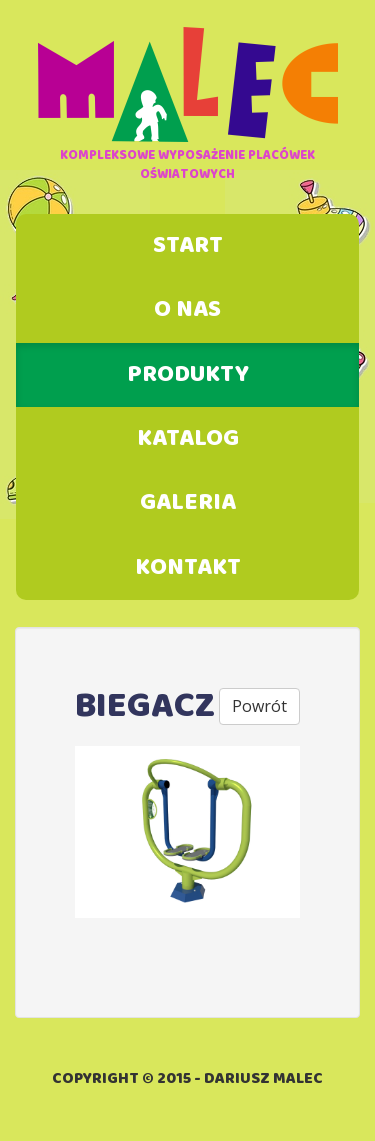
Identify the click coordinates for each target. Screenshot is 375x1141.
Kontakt (188, 568)
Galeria (188, 503)
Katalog (188, 439)
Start (188, 246)
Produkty (188, 375)
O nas (187, 310)
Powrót (259, 706)
